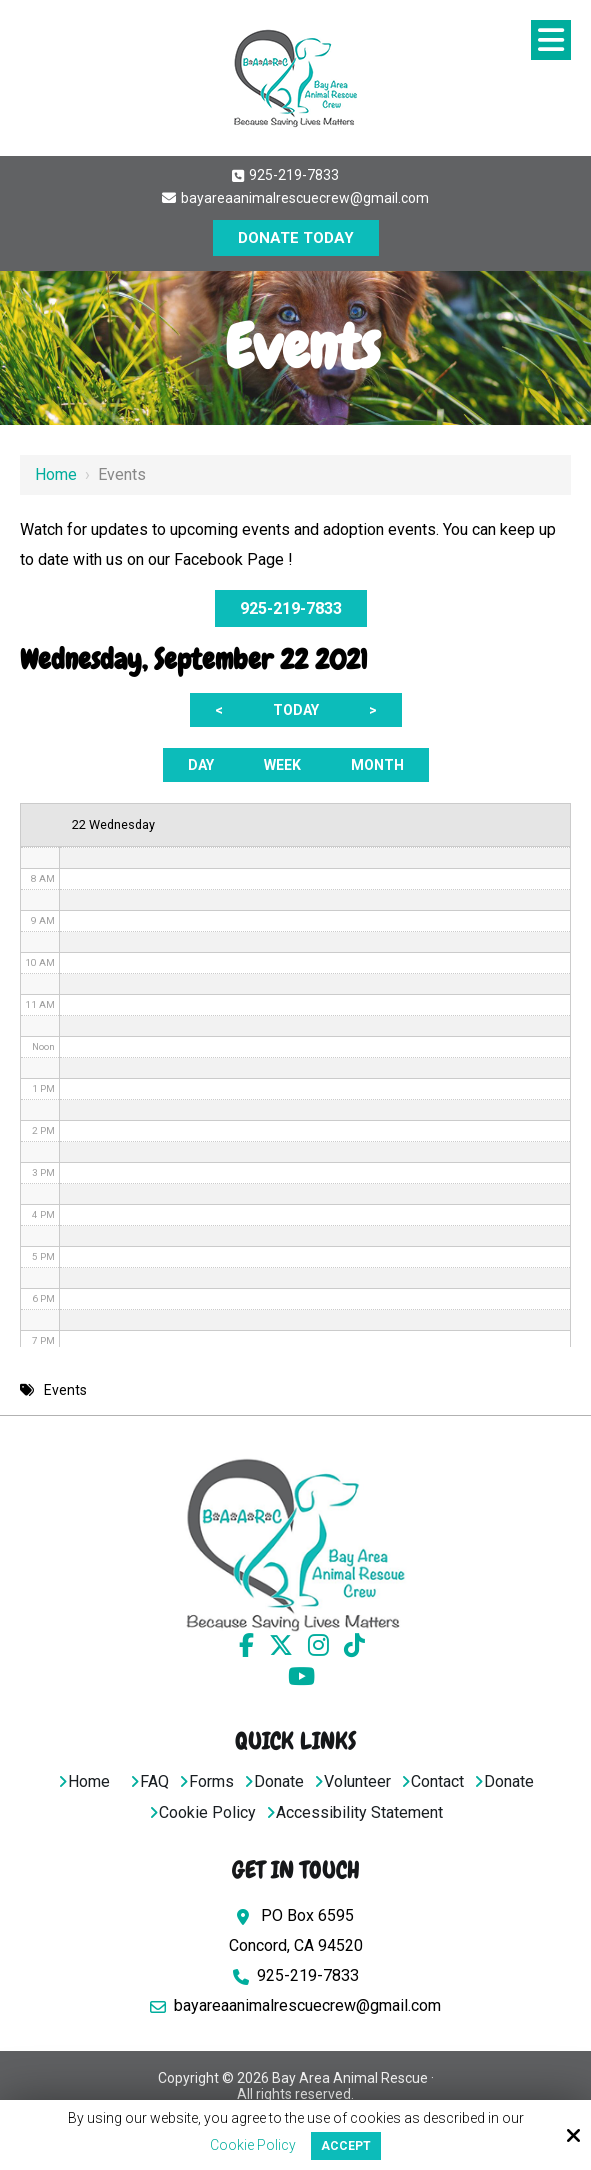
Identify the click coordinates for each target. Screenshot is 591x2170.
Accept (346, 2146)
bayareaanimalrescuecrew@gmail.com (295, 198)
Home (56, 474)
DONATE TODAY (296, 238)
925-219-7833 (285, 175)
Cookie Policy (253, 2145)
